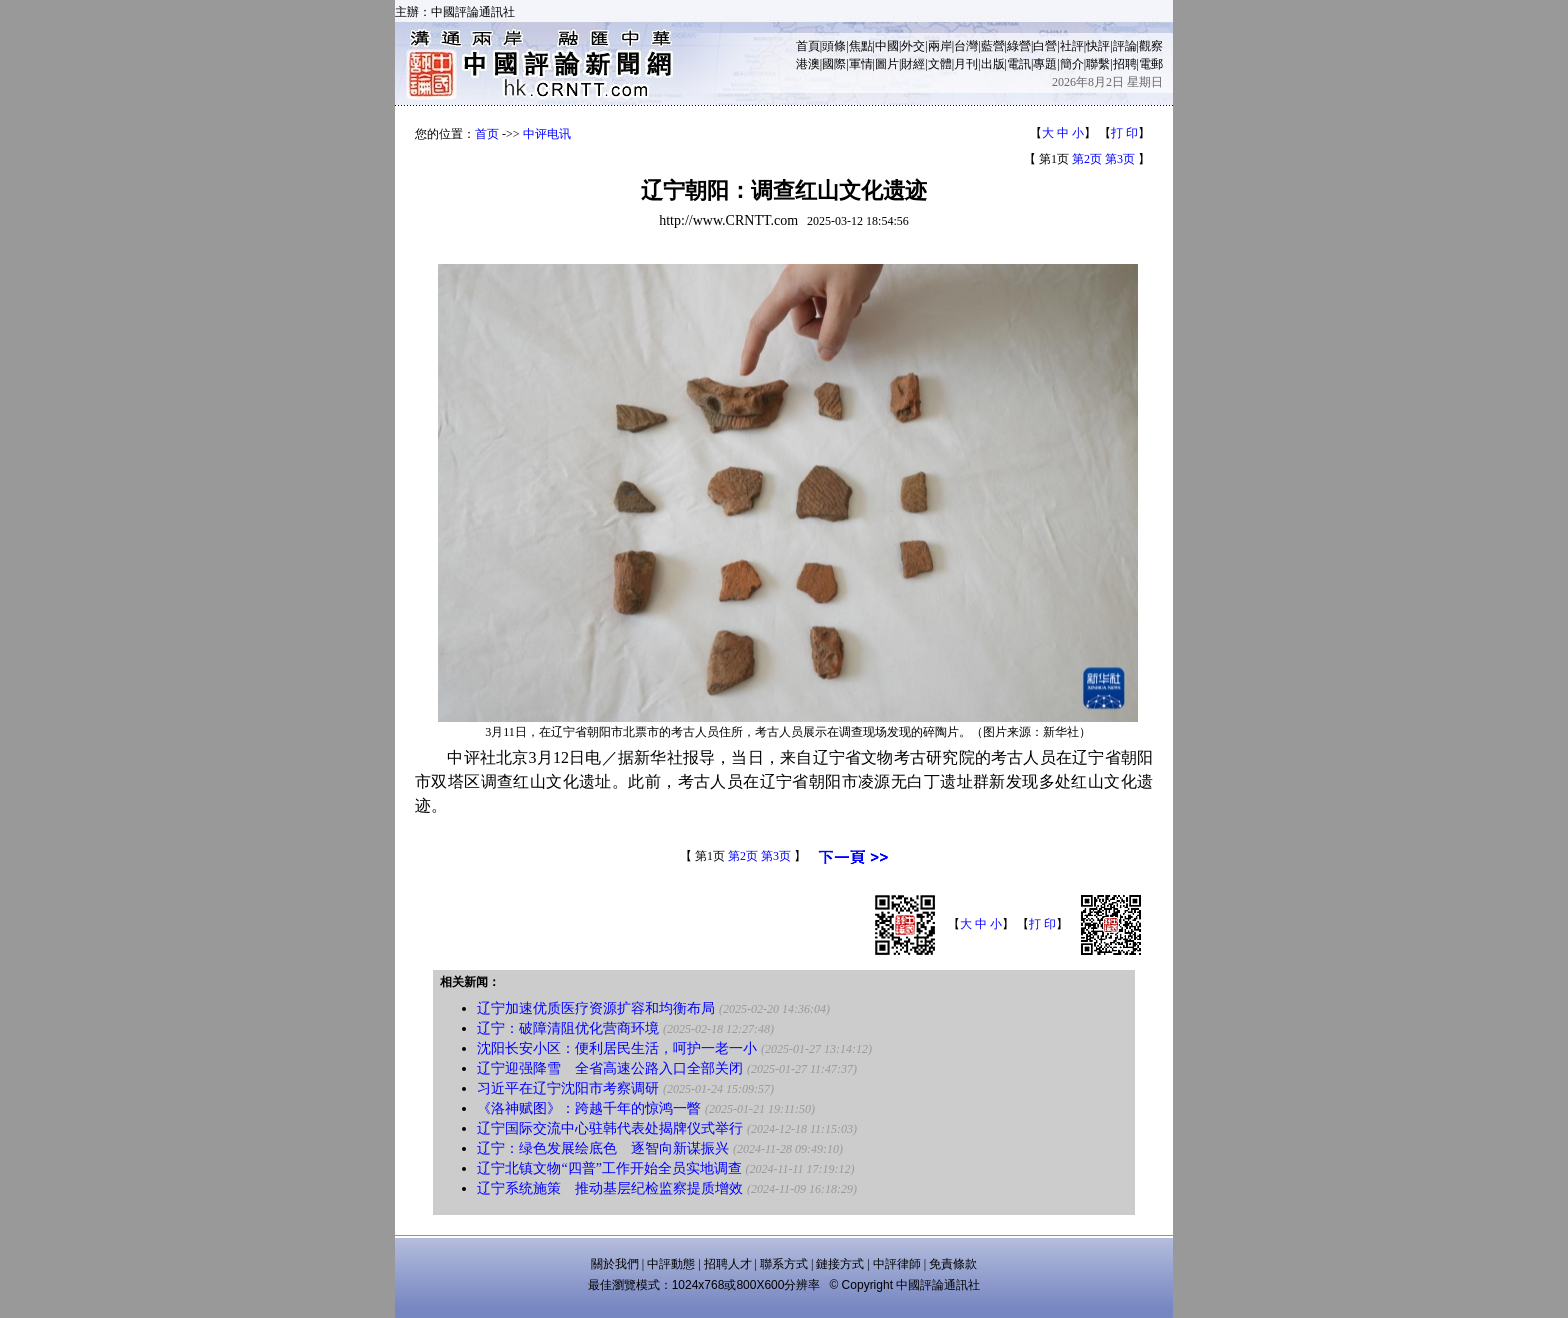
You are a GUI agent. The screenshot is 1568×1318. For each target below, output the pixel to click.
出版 (993, 64)
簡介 (1072, 64)
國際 (834, 64)
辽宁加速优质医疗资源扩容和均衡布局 (596, 1008)
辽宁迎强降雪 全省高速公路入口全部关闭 (610, 1068)
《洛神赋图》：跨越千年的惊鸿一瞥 (589, 1108)
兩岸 (940, 46)
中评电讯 (547, 134)
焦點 (861, 46)
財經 (913, 64)
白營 (1045, 46)
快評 (1098, 46)
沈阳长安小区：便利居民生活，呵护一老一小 (617, 1048)
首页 (487, 134)
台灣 (966, 46)
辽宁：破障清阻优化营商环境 (568, 1028)
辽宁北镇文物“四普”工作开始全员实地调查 (609, 1168)
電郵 (1151, 64)
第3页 (1120, 159)
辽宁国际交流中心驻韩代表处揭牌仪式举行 (610, 1128)
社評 (1072, 46)
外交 (913, 46)
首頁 (808, 46)
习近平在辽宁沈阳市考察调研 (568, 1088)
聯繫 (1098, 64)
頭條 (834, 46)
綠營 (1019, 46)
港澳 (808, 64)
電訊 (1019, 64)
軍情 (861, 64)
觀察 (1151, 46)
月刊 (966, 64)
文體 (940, 64)
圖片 (887, 64)
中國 (887, 46)
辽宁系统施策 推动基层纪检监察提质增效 (610, 1188)
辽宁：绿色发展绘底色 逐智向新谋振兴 (603, 1148)
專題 (1045, 64)
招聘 (1125, 64)
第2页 (1087, 159)
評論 (1125, 46)
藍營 (993, 46)
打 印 (1124, 133)
